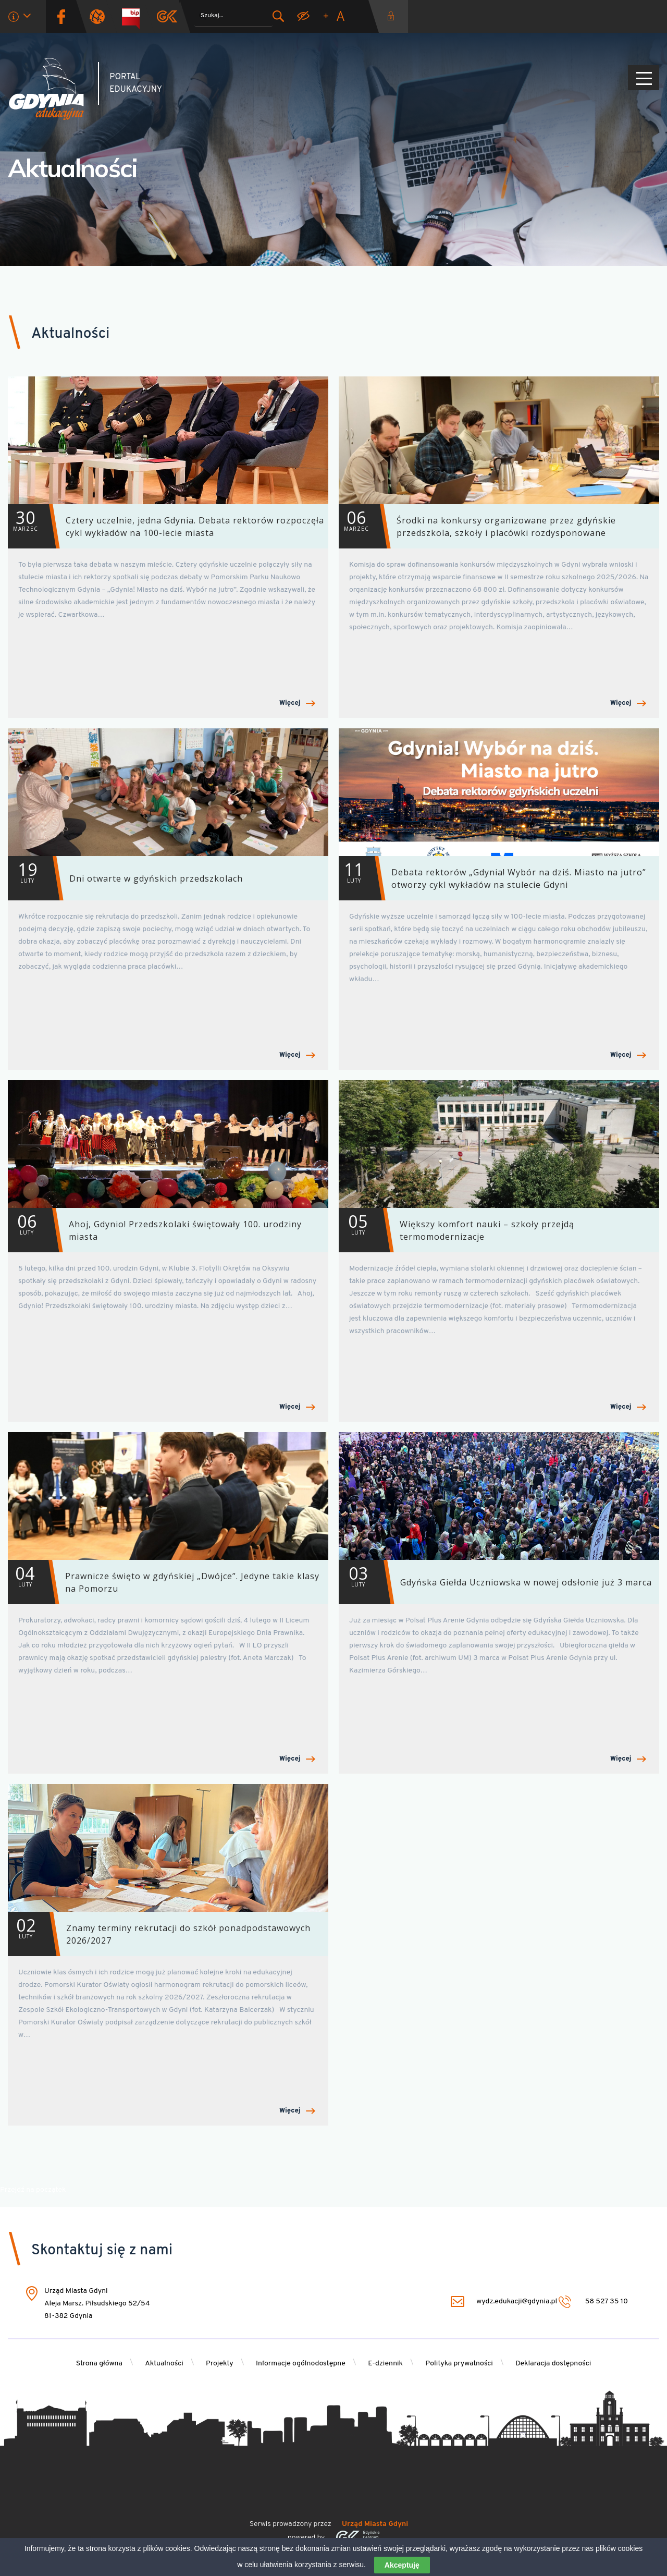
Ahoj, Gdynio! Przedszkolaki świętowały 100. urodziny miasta (155, 1230)
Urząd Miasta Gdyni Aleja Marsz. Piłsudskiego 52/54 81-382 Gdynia (97, 2304)
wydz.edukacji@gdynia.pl (504, 2302)
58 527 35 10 (593, 2302)
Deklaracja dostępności (553, 2364)
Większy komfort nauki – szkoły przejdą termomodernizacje (456, 1230)
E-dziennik (385, 2364)
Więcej (297, 704)
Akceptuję (402, 2565)
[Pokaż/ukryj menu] (643, 77)
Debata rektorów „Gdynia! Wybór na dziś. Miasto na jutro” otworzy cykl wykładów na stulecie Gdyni (492, 878)
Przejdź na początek (33, 2190)
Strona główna (99, 2364)
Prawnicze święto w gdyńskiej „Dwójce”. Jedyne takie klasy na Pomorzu (163, 1582)
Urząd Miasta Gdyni (375, 2524)
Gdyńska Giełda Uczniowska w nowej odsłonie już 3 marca (495, 1582)
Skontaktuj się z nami (101, 2250)
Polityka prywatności (459, 2364)
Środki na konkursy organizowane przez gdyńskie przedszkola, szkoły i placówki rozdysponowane (477, 526)
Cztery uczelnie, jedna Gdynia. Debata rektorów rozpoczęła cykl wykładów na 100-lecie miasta (166, 526)
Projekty (219, 2364)
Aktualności (73, 168)
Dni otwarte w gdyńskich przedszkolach (125, 878)
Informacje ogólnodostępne (300, 2364)
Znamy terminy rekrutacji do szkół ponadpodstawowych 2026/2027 (159, 1934)
